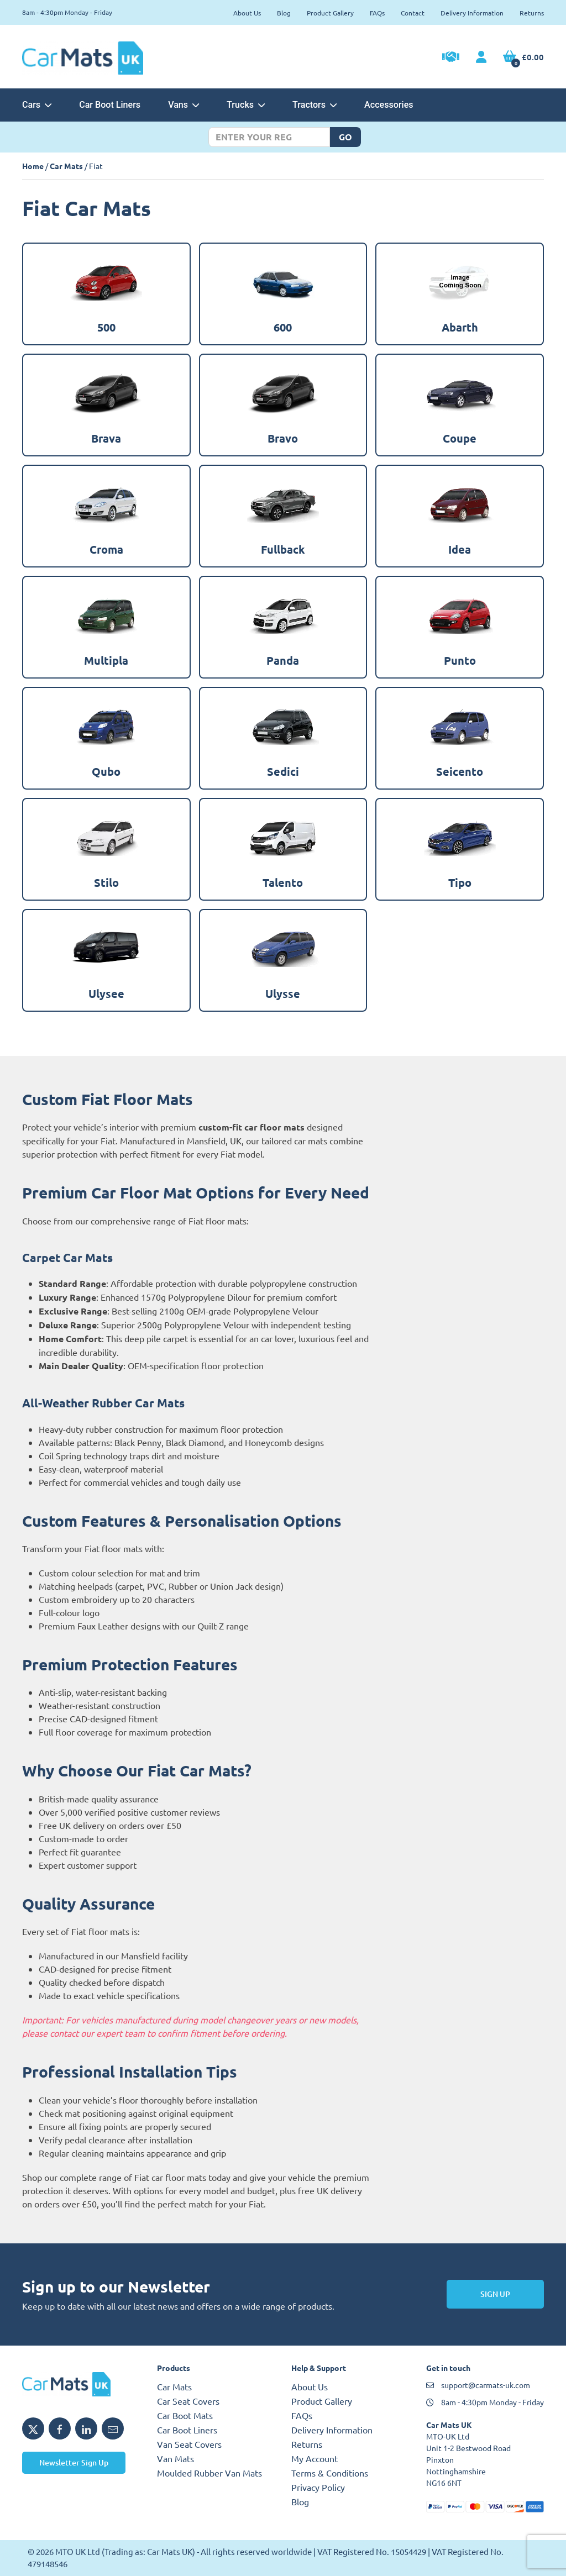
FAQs (377, 12)
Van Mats (175, 2458)
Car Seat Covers (188, 2400)
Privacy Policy (318, 2487)
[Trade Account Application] (450, 58)
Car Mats (66, 166)
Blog (284, 12)
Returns (532, 12)
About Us (247, 12)
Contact (412, 12)
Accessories (388, 104)
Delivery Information (472, 12)
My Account (314, 2458)
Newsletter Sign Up (73, 2462)
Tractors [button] (314, 104)
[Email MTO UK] (113, 2428)
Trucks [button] (246, 104)
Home (33, 166)
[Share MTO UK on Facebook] (60, 2428)
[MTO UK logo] (81, 2384)
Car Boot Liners (109, 104)
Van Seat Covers (189, 2443)
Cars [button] (36, 104)
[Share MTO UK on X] (33, 2428)
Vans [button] (183, 104)
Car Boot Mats (185, 2415)
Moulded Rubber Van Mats (209, 2472)
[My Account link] (481, 57)
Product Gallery (330, 12)
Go (345, 137)
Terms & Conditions (329, 2472)
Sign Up (495, 2294)
